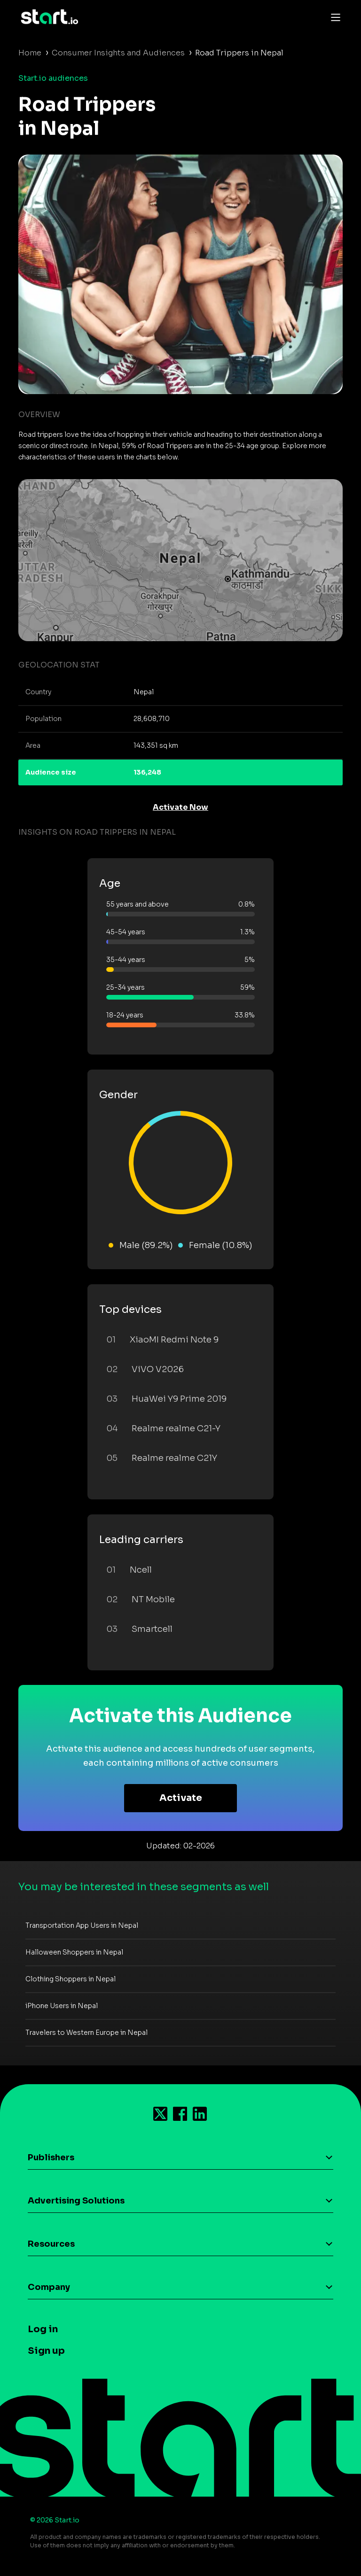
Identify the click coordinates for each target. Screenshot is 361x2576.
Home (29, 53)
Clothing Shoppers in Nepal (70, 1979)
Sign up (46, 2351)
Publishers (51, 2157)
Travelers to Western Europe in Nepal (86, 2032)
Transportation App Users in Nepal (81, 1925)
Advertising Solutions (76, 2201)
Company (49, 2287)
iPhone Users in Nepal (61, 2006)
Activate (180, 1798)
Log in (43, 2329)
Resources (51, 2244)
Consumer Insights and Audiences (118, 53)
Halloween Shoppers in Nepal (74, 1952)
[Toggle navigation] (333, 17)
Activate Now (180, 807)
